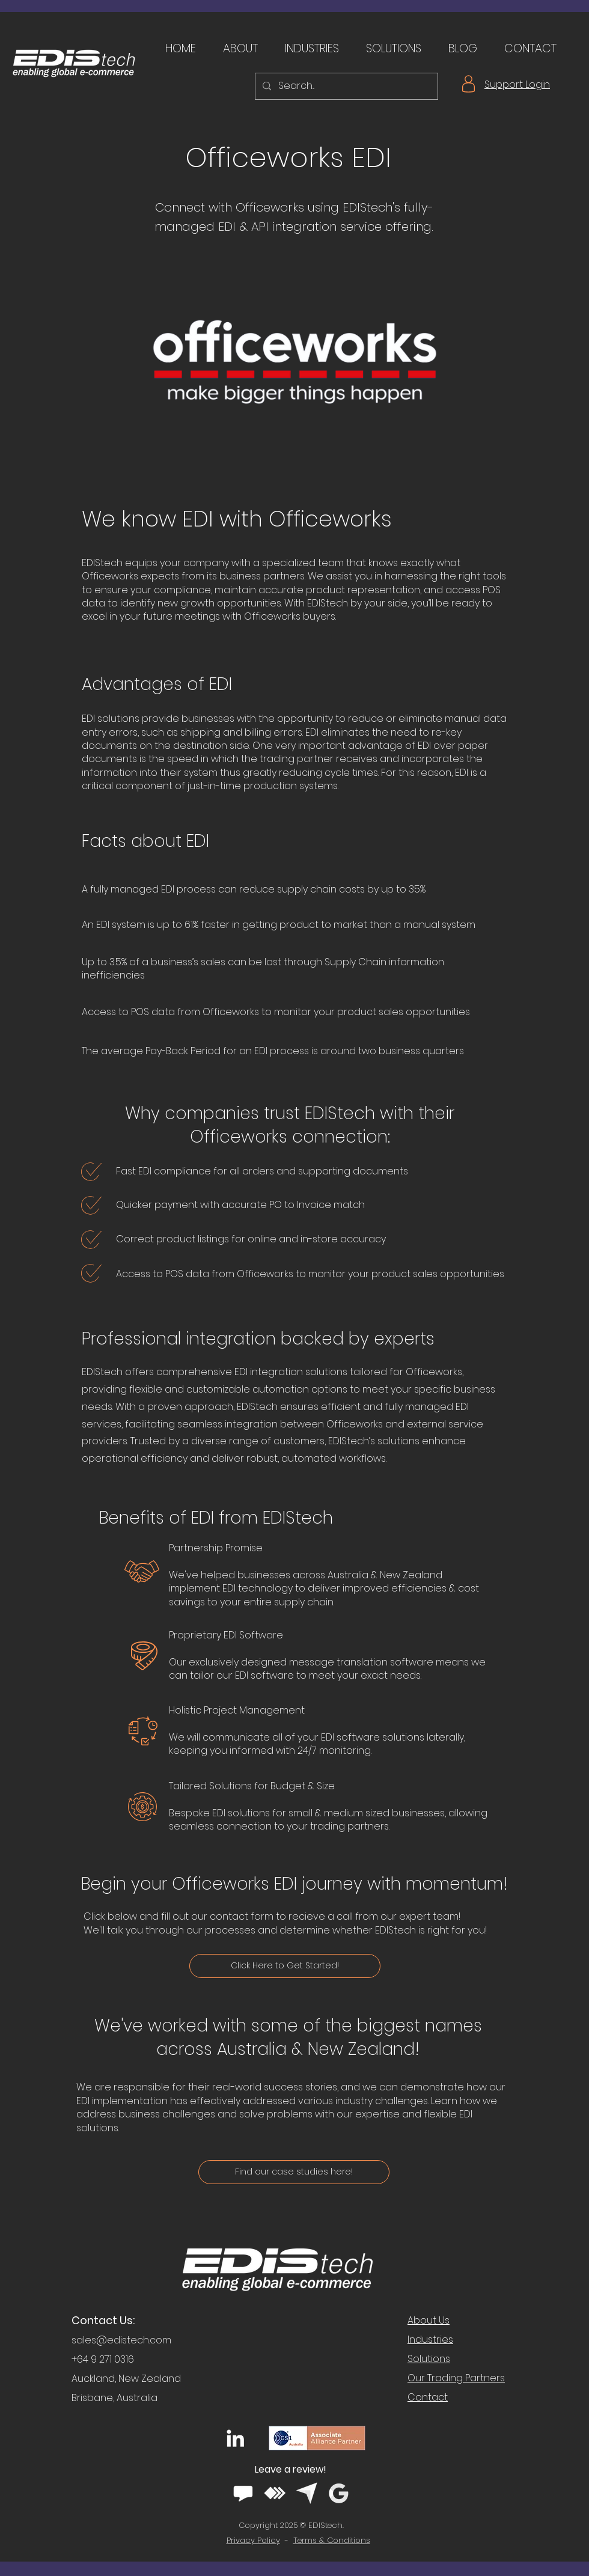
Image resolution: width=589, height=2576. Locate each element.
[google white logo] (338, 2493)
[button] (236, 49)
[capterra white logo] (306, 2493)
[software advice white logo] (243, 2493)
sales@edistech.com (121, 2340)
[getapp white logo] (275, 2493)
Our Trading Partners (456, 2378)
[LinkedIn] (235, 2438)
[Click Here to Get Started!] (284, 1966)
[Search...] (345, 86)
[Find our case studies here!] (293, 2172)
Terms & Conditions (331, 2540)
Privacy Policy (253, 2540)
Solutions (428, 2359)
